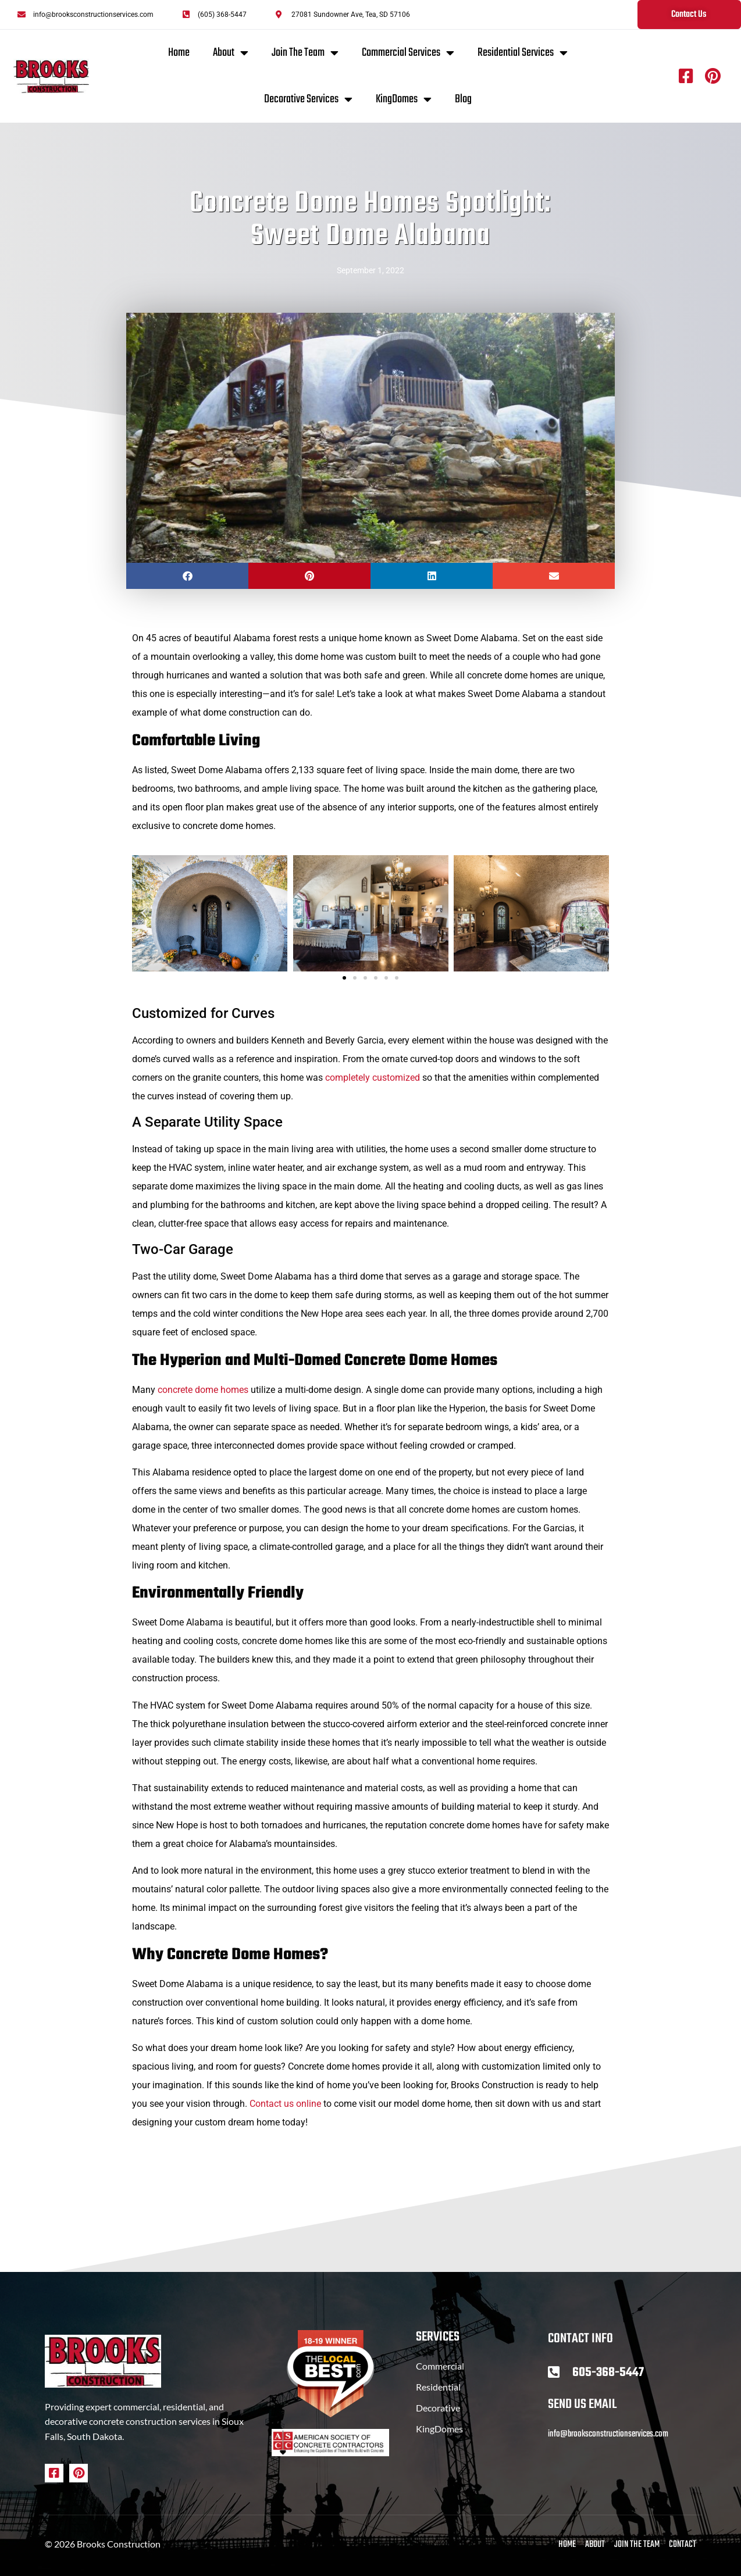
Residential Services (523, 53)
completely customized (372, 1077)
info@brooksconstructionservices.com (608, 2434)
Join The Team (305, 53)
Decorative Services (308, 99)
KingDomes (404, 99)
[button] (187, 576)
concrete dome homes (203, 1389)
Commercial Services (408, 53)
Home (179, 53)
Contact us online (285, 2103)
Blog (463, 99)
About (230, 53)
